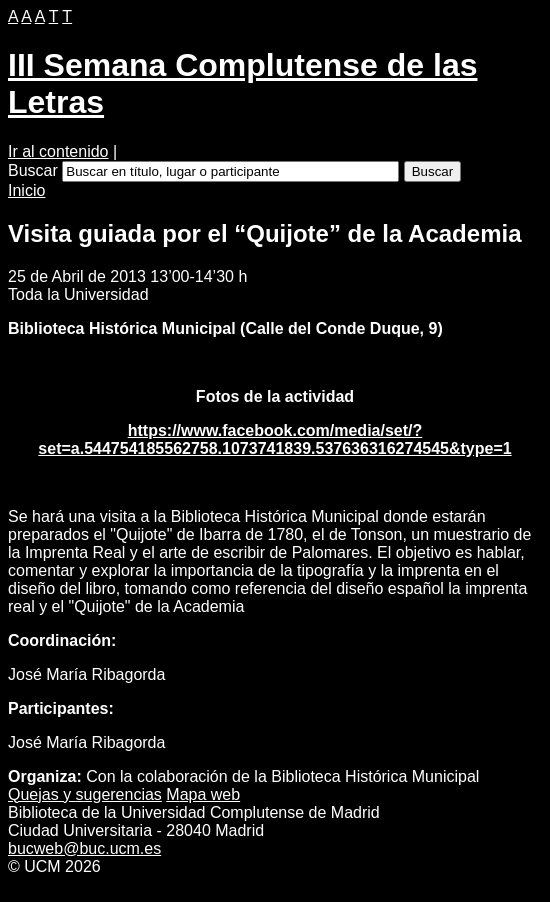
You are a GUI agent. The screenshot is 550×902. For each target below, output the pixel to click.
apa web (203, 794)
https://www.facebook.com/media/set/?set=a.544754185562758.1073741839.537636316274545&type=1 (274, 439)
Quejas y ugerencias (85, 794)
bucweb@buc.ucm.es (84, 848)
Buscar (33, 170)
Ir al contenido (58, 151)
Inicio (26, 190)
